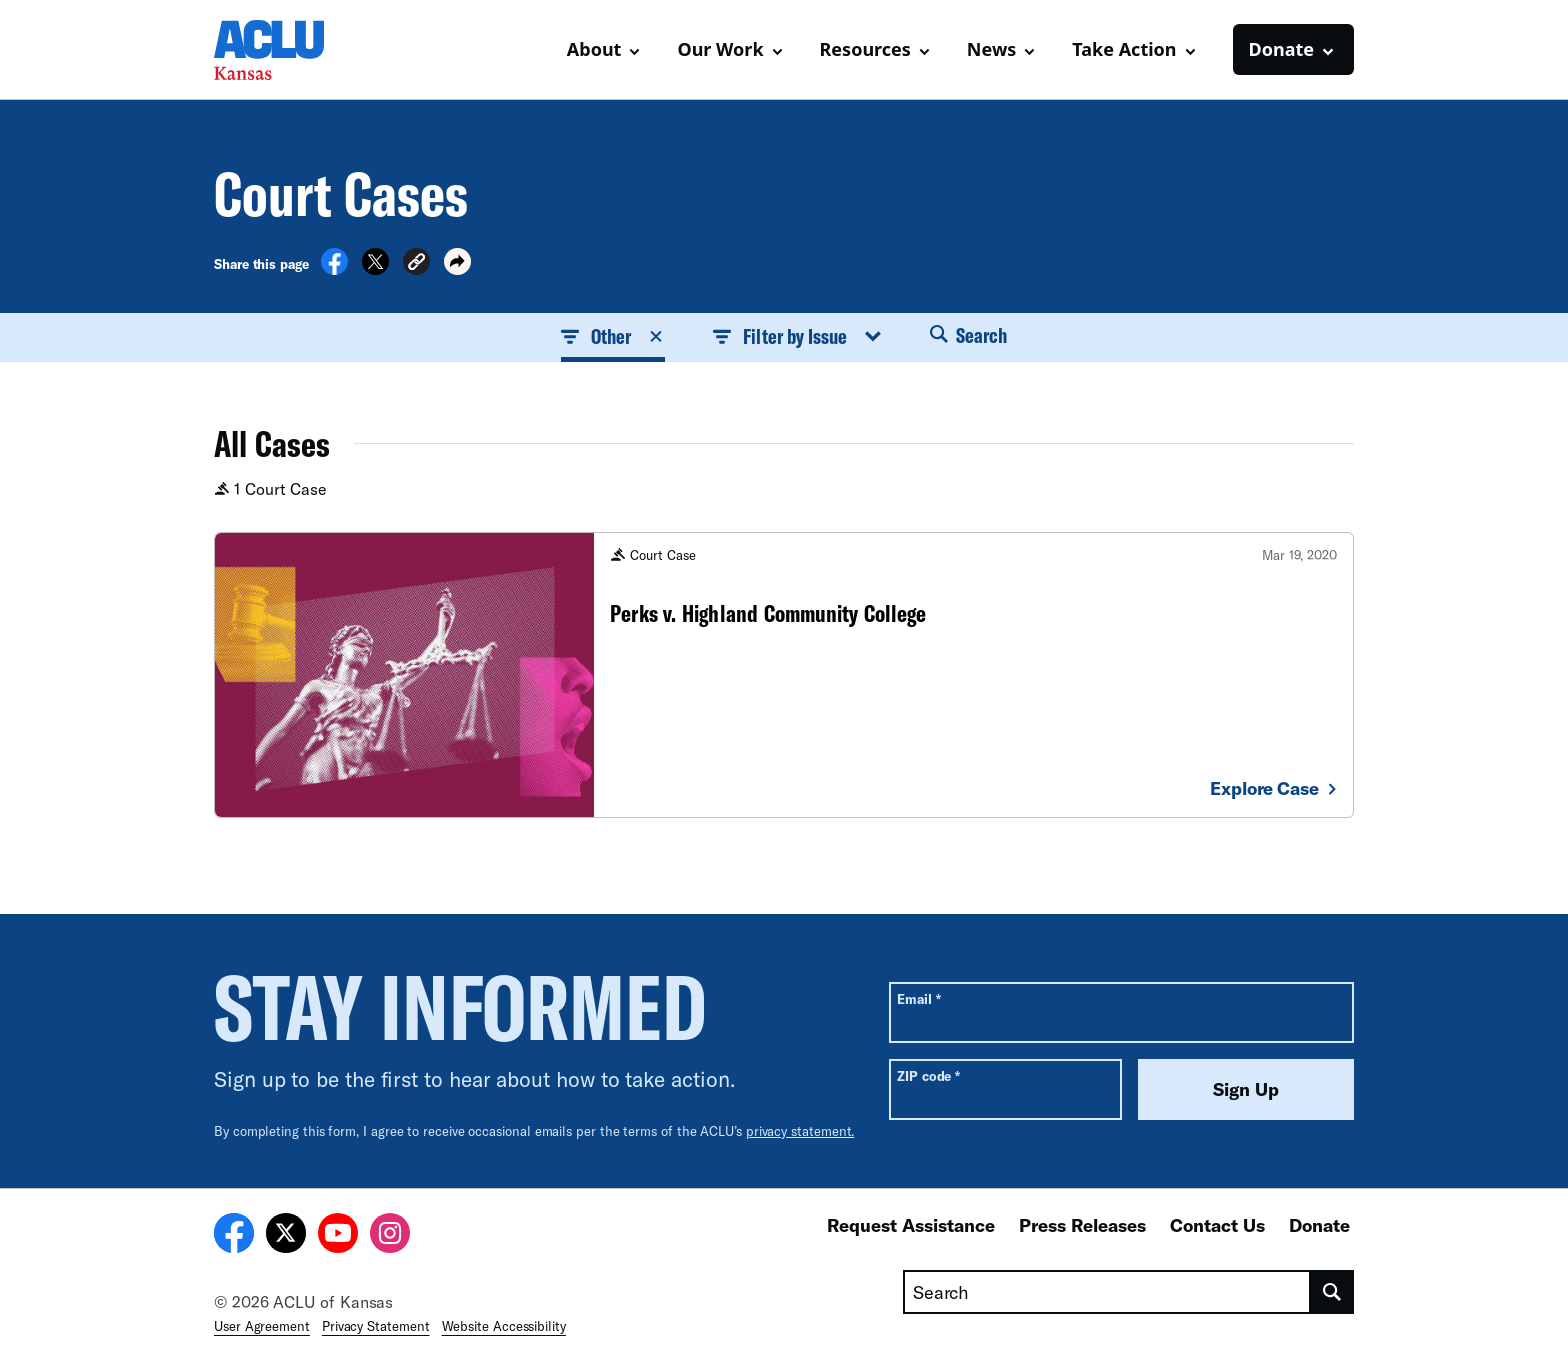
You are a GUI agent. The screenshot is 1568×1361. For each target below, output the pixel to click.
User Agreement (262, 1326)
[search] (1332, 1292)
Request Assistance (911, 1225)
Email (918, 998)
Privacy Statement (376, 1326)
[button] (416, 264)
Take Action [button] (1124, 49)
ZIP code (928, 1075)
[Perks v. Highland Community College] (784, 675)
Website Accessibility (504, 1326)
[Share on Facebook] (334, 269)
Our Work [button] (720, 49)
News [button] (991, 49)
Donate (1319, 1225)
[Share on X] (375, 269)
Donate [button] (1281, 49)
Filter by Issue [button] (797, 336)
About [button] (594, 49)
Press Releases (1082, 1225)
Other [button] (613, 336)
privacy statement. (800, 1131)
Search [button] (969, 335)
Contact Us (1217, 1225)
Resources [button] (865, 49)
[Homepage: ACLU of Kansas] (284, 50)
